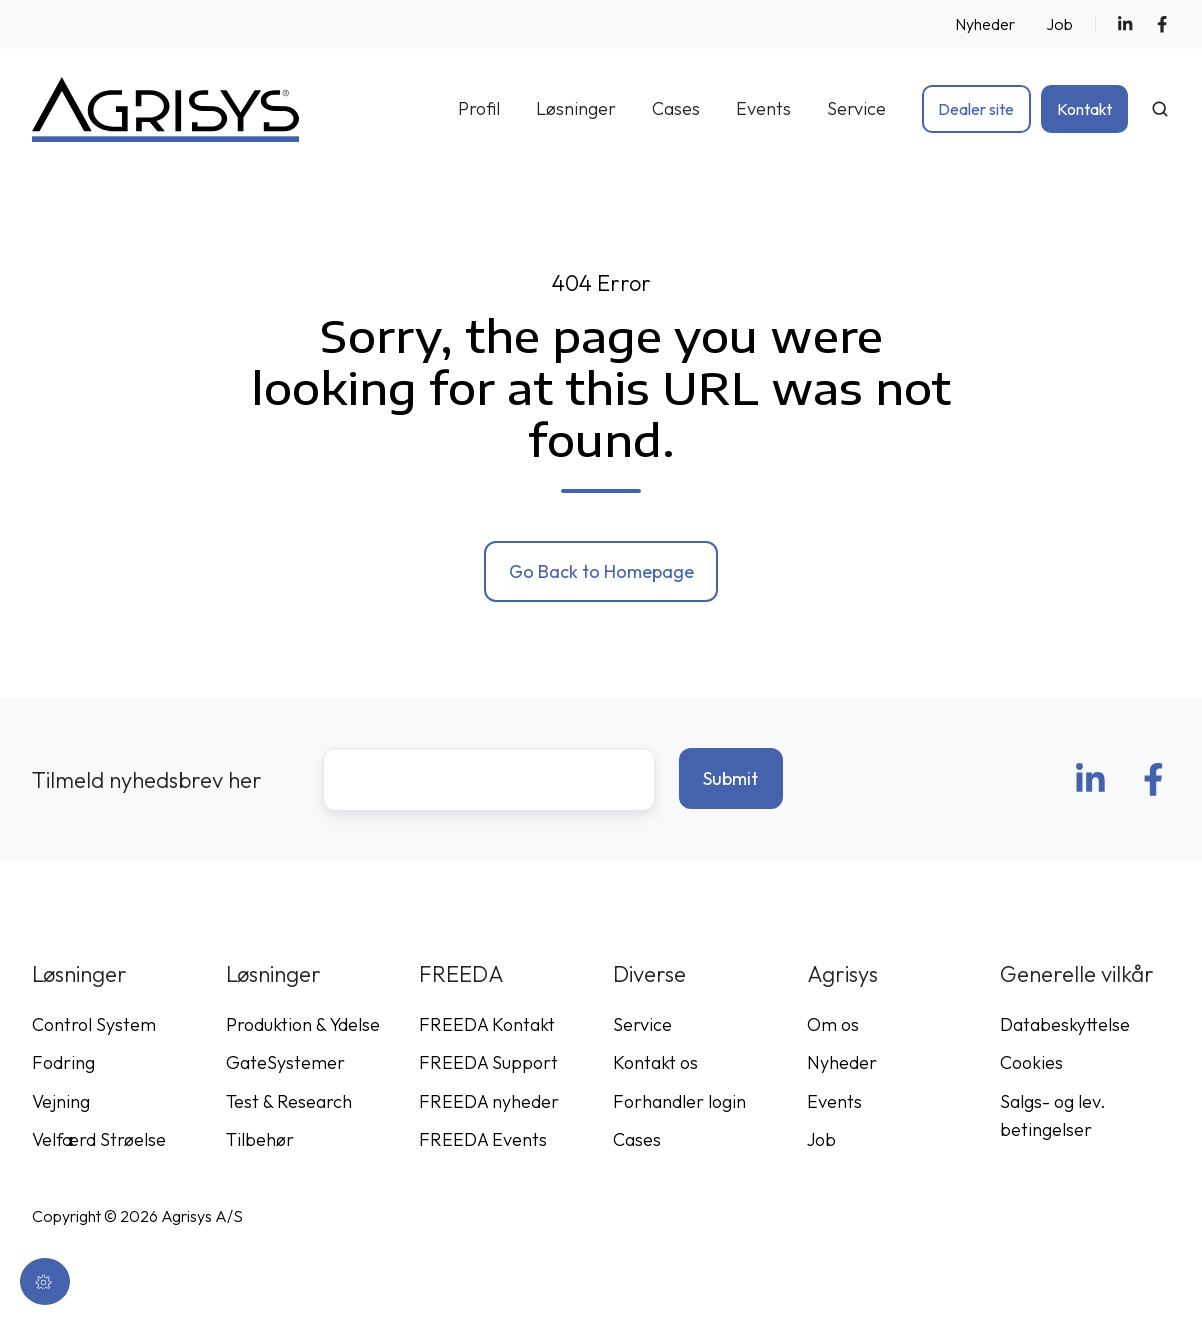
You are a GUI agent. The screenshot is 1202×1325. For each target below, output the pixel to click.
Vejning (61, 1101)
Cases (676, 108)
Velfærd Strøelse (99, 1139)
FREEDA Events (483, 1139)
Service (856, 108)
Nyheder (985, 24)
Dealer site (976, 109)
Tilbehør (260, 1139)
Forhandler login (679, 1101)
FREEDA (461, 974)
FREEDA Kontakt (487, 1024)
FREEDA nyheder (489, 1101)
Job (1059, 24)
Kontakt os (655, 1062)
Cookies (1031, 1062)
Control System (94, 1024)
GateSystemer (285, 1062)
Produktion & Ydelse (303, 1024)
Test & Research (289, 1101)
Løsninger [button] (576, 108)
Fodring (63, 1062)
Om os (833, 1024)
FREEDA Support (488, 1062)
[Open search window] (1160, 109)
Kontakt (1084, 109)
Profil (479, 108)
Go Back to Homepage (601, 571)
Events (763, 108)
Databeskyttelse (1065, 1024)
